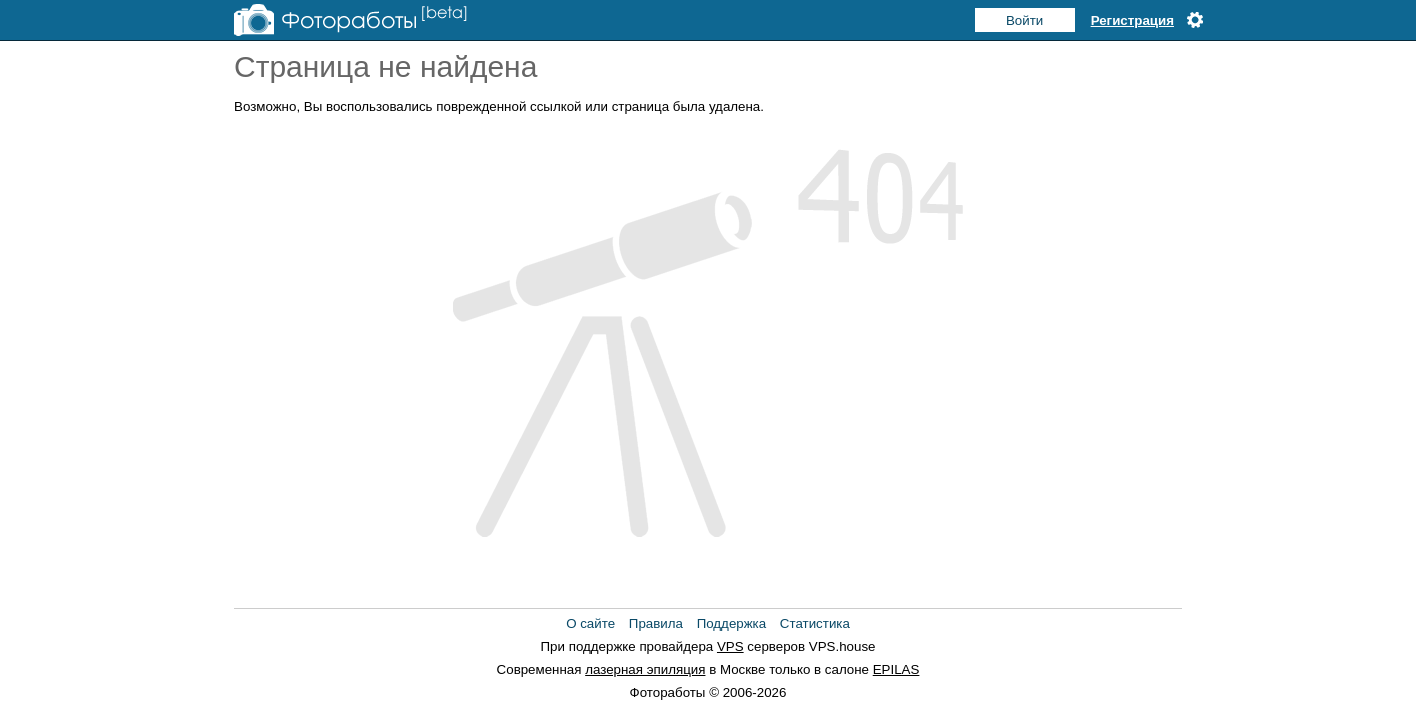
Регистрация (1132, 20)
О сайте (590, 623)
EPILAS (896, 669)
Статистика (815, 623)
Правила (656, 623)
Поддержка (732, 623)
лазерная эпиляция (645, 669)
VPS (730, 646)
